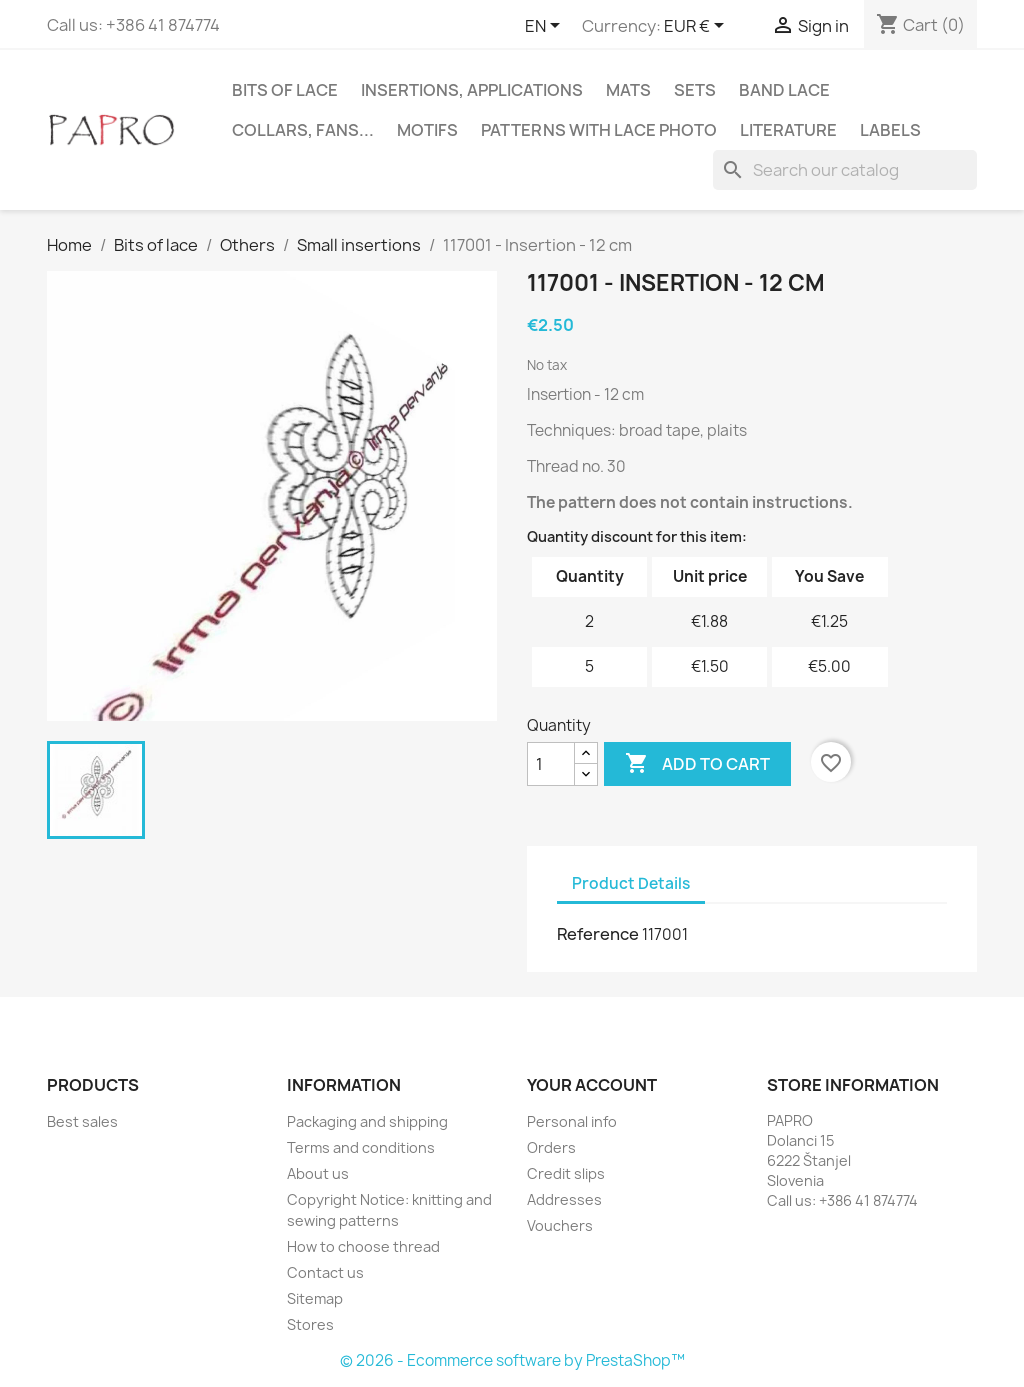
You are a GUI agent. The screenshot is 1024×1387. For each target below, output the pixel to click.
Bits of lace (285, 90)
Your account (592, 1085)
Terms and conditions (361, 1147)
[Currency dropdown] (697, 27)
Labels (890, 130)
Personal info (572, 1121)
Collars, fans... (303, 130)
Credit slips (566, 1173)
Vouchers (560, 1225)
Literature (788, 130)
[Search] (845, 170)
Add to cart (697, 764)
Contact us (325, 1272)
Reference (598, 934)
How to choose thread (363, 1246)
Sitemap (315, 1298)
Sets (695, 90)
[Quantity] (551, 764)
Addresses (564, 1199)
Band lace (784, 90)
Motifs (427, 130)
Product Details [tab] (631, 883)
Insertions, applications (472, 90)
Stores (310, 1324)
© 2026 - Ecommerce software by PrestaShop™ (512, 1360)
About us (318, 1173)
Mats (628, 90)
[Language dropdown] (546, 27)
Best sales (82, 1121)
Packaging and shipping (367, 1121)
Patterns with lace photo (599, 130)
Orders (551, 1147)
